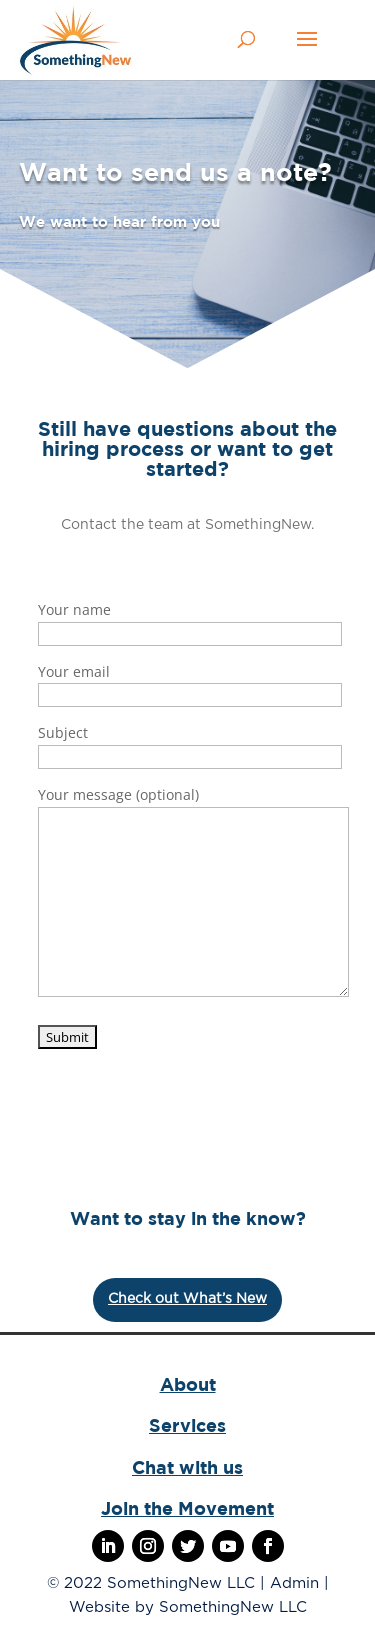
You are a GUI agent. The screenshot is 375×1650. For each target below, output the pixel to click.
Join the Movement (187, 1508)
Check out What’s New (187, 1299)
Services (187, 1425)
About (188, 1384)
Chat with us (187, 1467)
